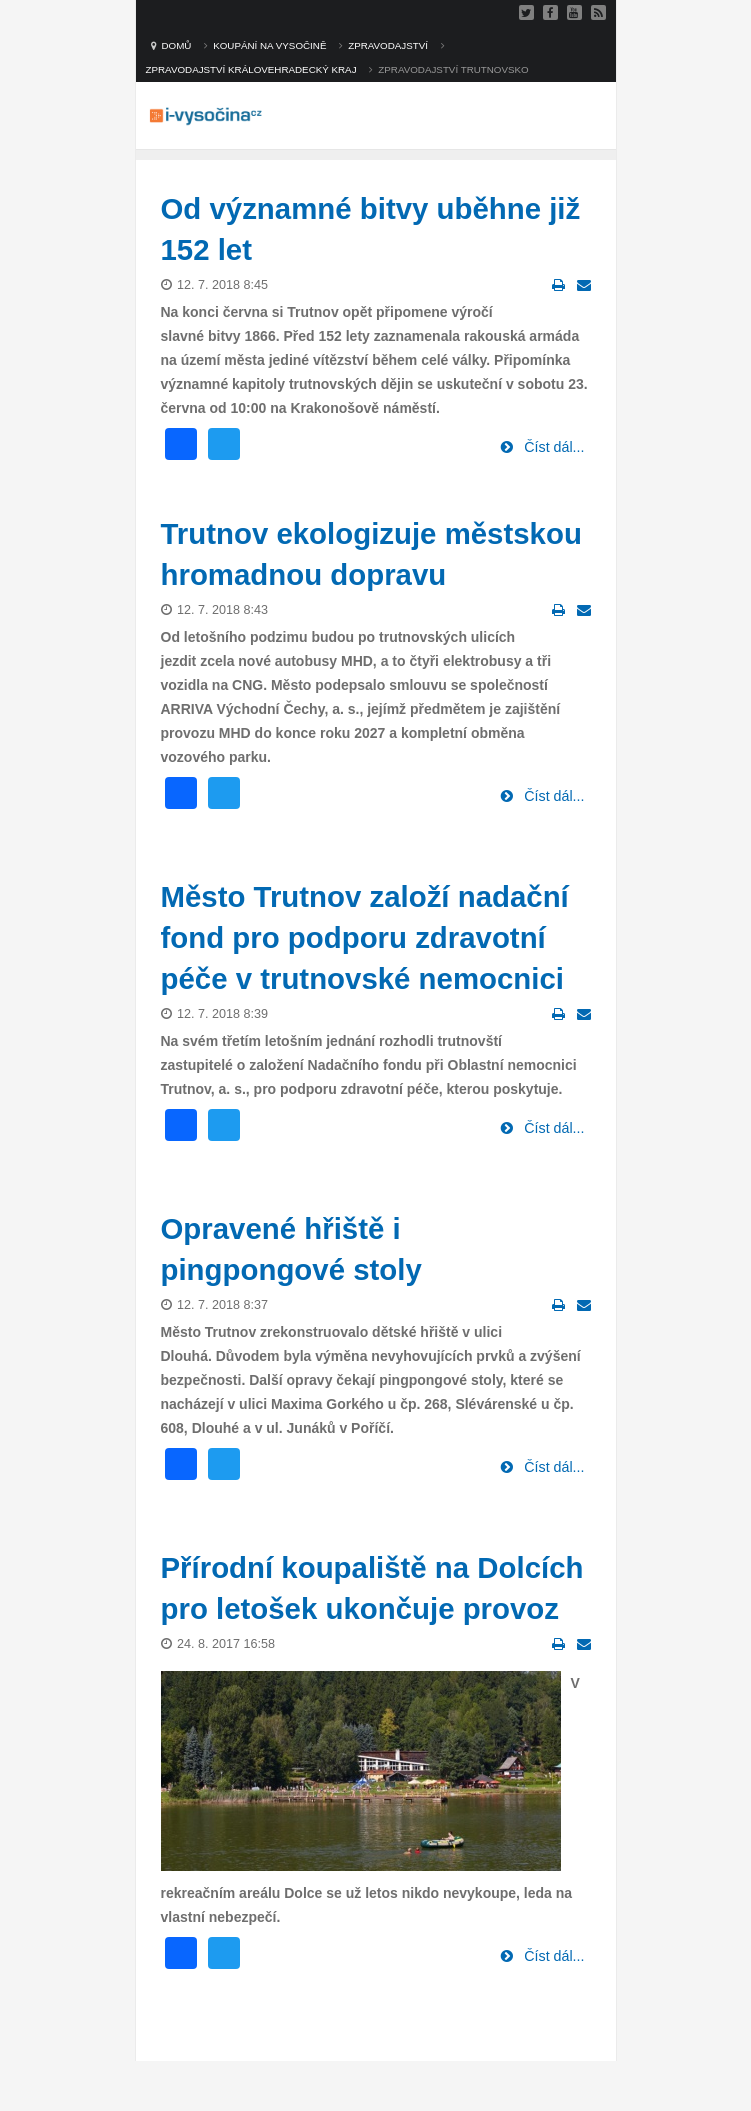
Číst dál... (552, 447)
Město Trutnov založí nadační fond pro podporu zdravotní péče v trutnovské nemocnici (365, 937)
